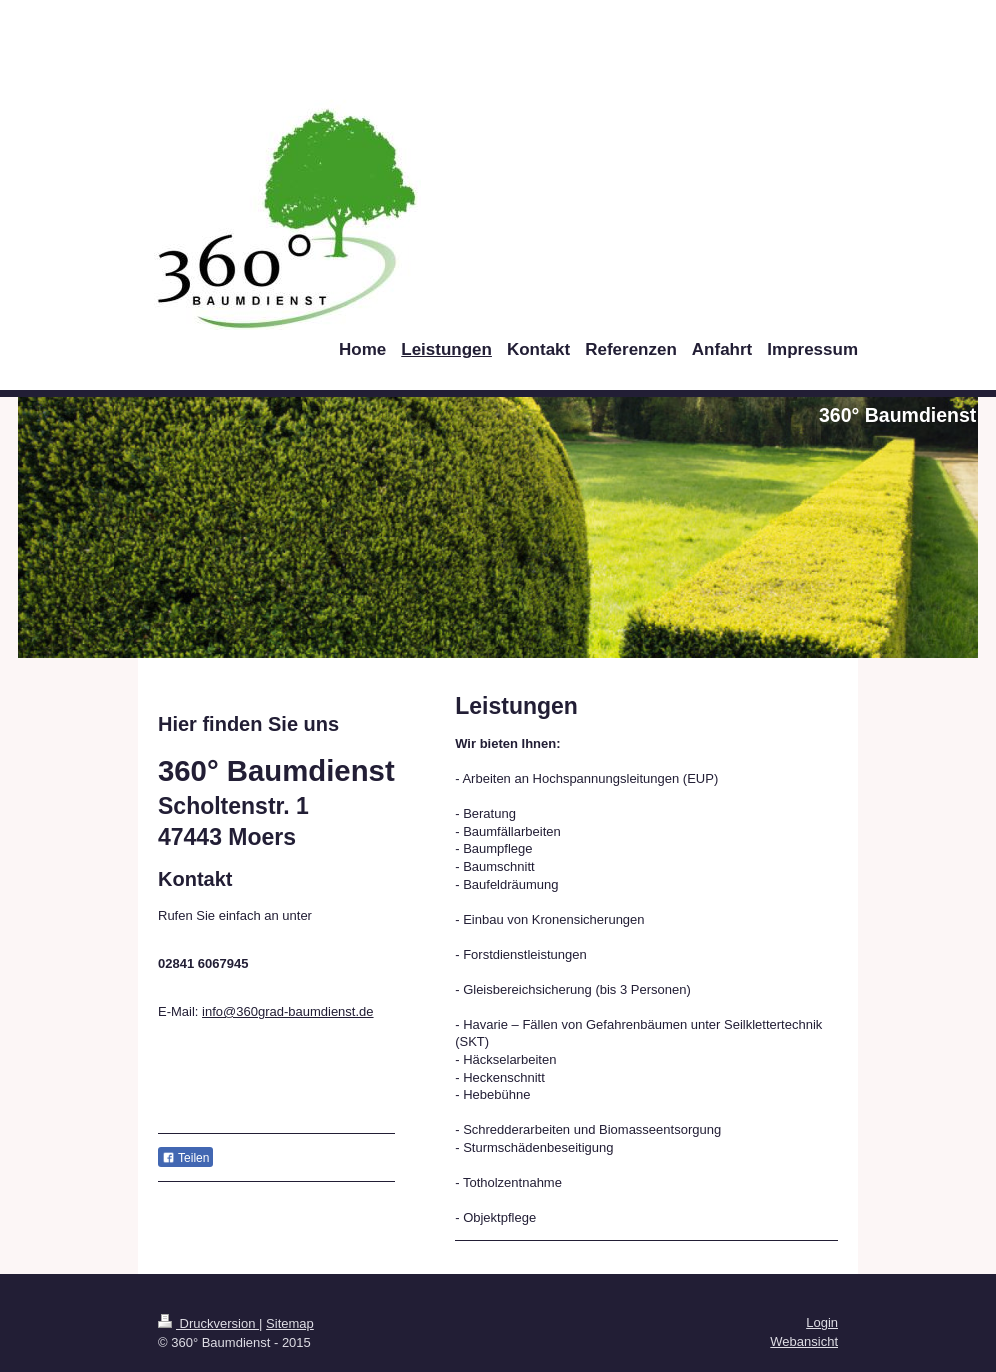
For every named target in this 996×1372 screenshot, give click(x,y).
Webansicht (804, 1341)
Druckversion (208, 1323)
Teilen (185, 1158)
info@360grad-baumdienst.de (287, 1011)
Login (822, 1322)
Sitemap (290, 1323)
